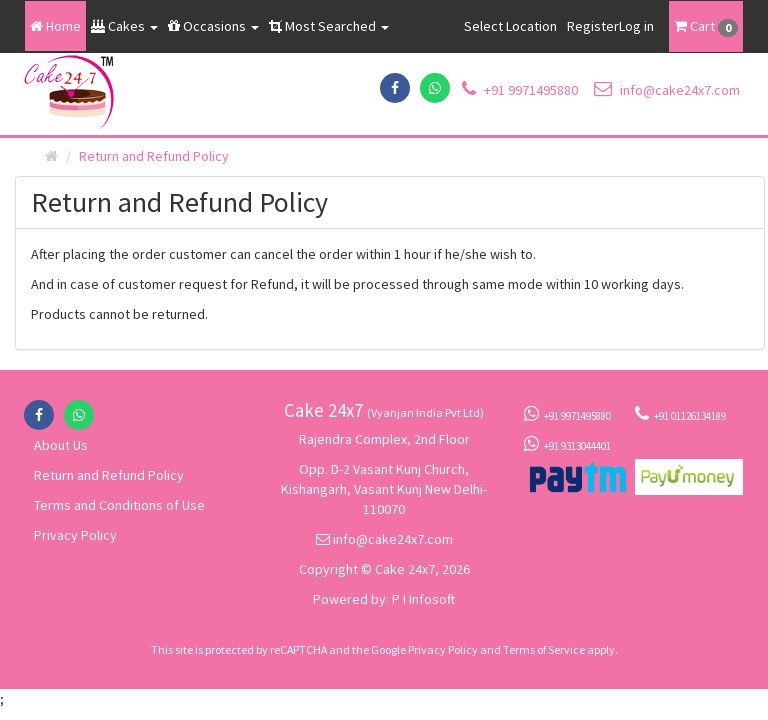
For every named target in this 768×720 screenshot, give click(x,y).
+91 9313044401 (567, 444)
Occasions (213, 26)
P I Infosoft (423, 599)
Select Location (510, 26)
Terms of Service (544, 649)
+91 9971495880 (520, 89)
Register (593, 26)
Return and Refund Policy (109, 475)
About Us (61, 445)
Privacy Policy (75, 535)
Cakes (124, 26)
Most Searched (329, 26)
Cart (706, 27)
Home (55, 26)
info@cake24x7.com (667, 89)
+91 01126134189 (680, 414)
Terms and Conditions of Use (119, 505)
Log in (636, 26)
